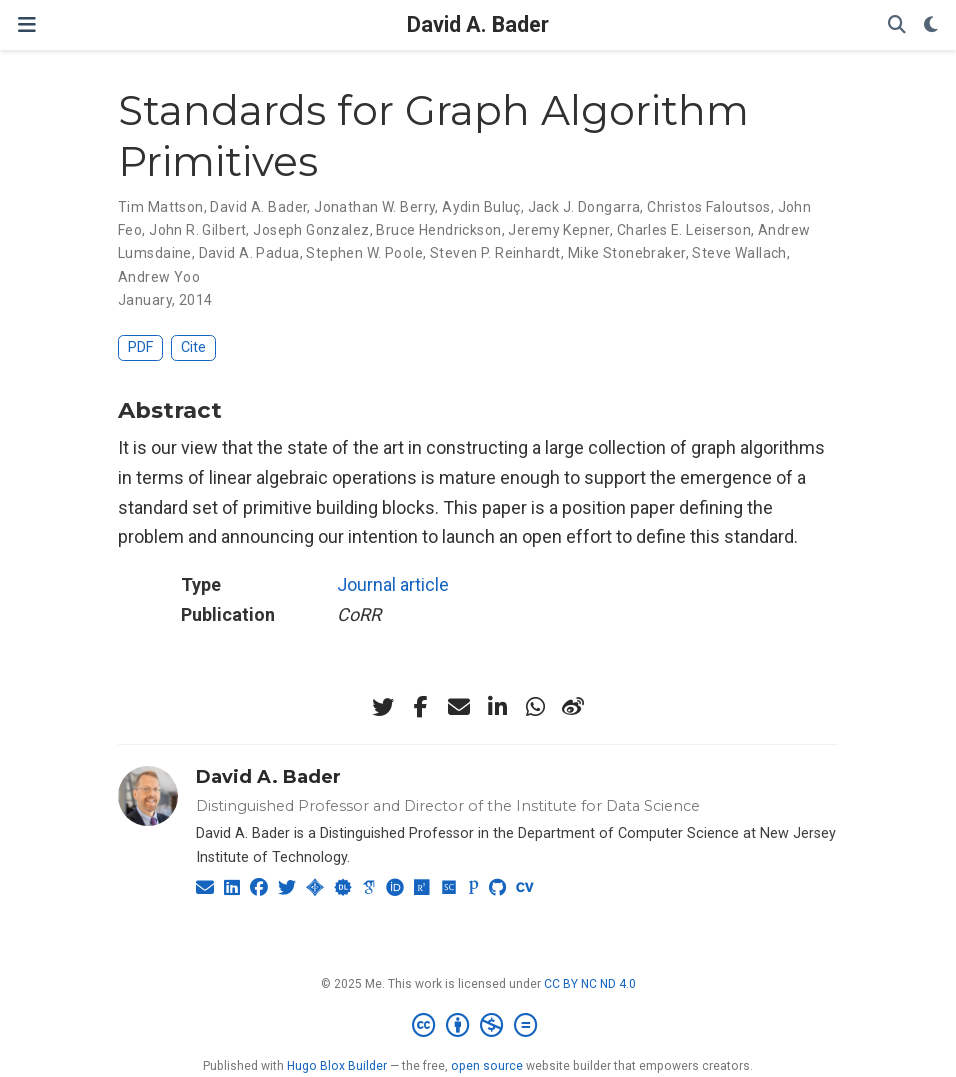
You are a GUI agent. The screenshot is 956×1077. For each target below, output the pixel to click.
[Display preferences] (931, 25)
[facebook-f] (421, 707)
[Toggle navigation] (27, 24)
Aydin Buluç (481, 207)
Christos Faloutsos (709, 207)
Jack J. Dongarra (584, 207)
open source (487, 1066)
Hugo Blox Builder (337, 1066)
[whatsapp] (535, 707)
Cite (193, 347)
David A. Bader (478, 24)
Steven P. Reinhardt (495, 253)
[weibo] (573, 707)
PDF (140, 347)
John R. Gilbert (197, 230)
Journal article (393, 584)
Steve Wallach (739, 253)
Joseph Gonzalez (311, 230)
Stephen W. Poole (364, 253)
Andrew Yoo (159, 277)
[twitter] (383, 707)
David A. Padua (249, 253)
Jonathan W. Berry (374, 207)
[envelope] (459, 707)
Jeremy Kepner (558, 230)
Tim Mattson (161, 207)
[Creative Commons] (478, 1026)
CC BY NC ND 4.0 (590, 984)
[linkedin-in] (497, 707)
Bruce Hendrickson (438, 230)
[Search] (897, 25)
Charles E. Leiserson (684, 230)
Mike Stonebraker (627, 253)
